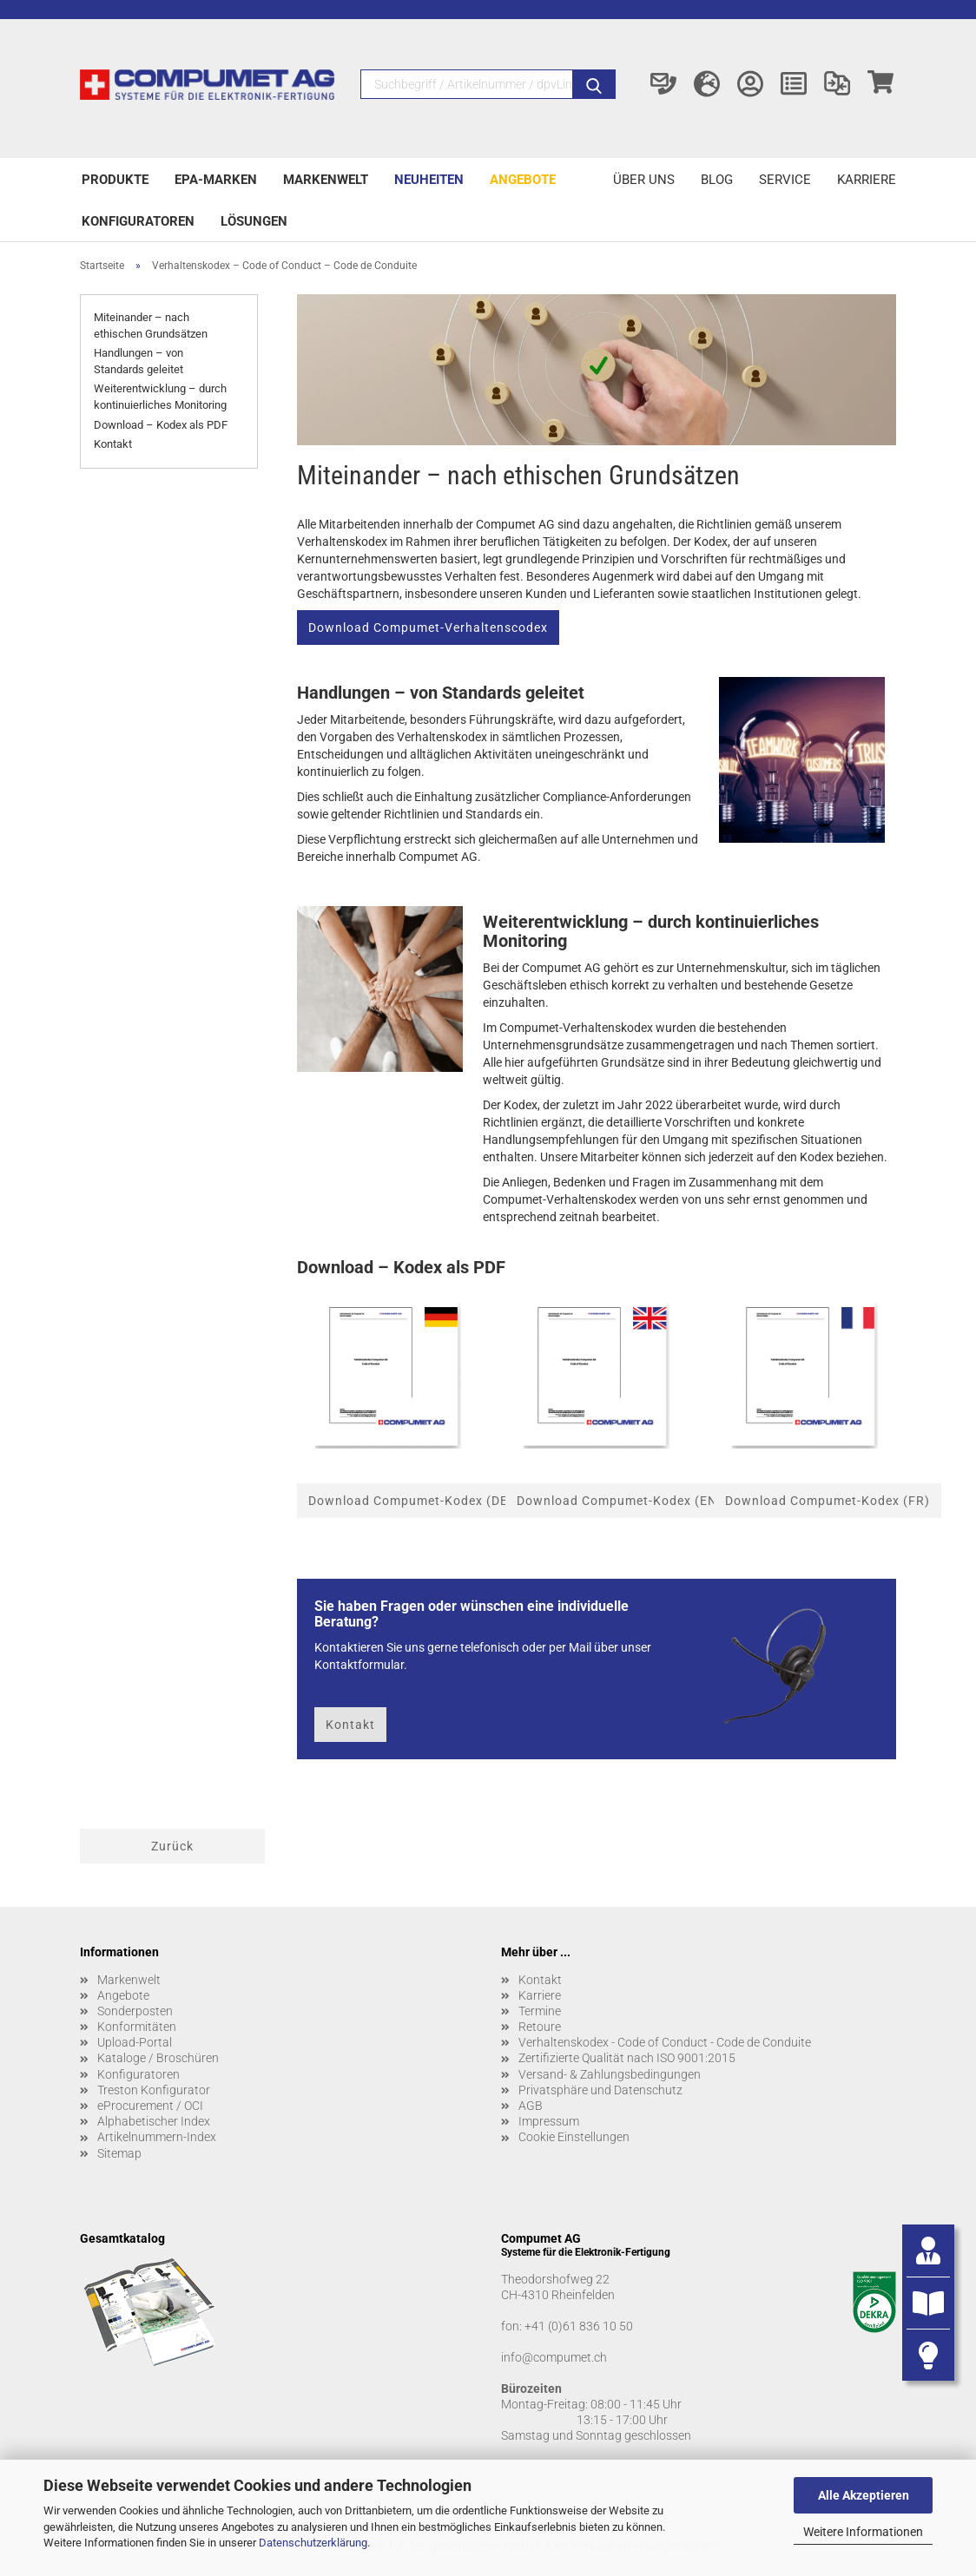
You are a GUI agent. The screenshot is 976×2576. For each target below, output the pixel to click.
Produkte (115, 179)
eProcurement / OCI (150, 2106)
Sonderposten (135, 2011)
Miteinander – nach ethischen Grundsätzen (151, 325)
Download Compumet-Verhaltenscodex (428, 627)
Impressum (548, 2121)
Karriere (866, 179)
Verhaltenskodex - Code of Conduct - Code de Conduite (664, 2042)
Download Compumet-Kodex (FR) (827, 1501)
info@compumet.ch (554, 2357)
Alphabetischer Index (153, 2121)
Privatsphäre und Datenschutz (600, 2090)
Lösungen (254, 221)
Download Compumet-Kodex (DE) (410, 1501)
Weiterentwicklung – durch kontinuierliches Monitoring (160, 396)
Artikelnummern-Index (156, 2137)
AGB (530, 2106)
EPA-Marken (216, 179)
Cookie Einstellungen (574, 2137)
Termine (539, 2011)
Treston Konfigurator (153, 2090)
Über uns (644, 179)
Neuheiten (429, 179)
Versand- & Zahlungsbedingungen (609, 2074)
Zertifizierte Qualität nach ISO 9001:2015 (626, 2058)
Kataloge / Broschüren (158, 2058)
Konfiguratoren (138, 221)
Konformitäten (136, 2027)
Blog (717, 179)
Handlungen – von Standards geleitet (138, 361)
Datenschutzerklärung (313, 2542)
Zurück (172, 1846)
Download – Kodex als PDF (161, 424)
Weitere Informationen (863, 2532)
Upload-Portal (134, 2042)
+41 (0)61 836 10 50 (578, 2326)
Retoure (539, 2027)
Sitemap (119, 2153)
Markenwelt (325, 179)
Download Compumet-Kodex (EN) (619, 1501)
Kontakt (113, 443)
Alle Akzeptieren (863, 2495)
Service (785, 179)
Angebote (523, 179)
